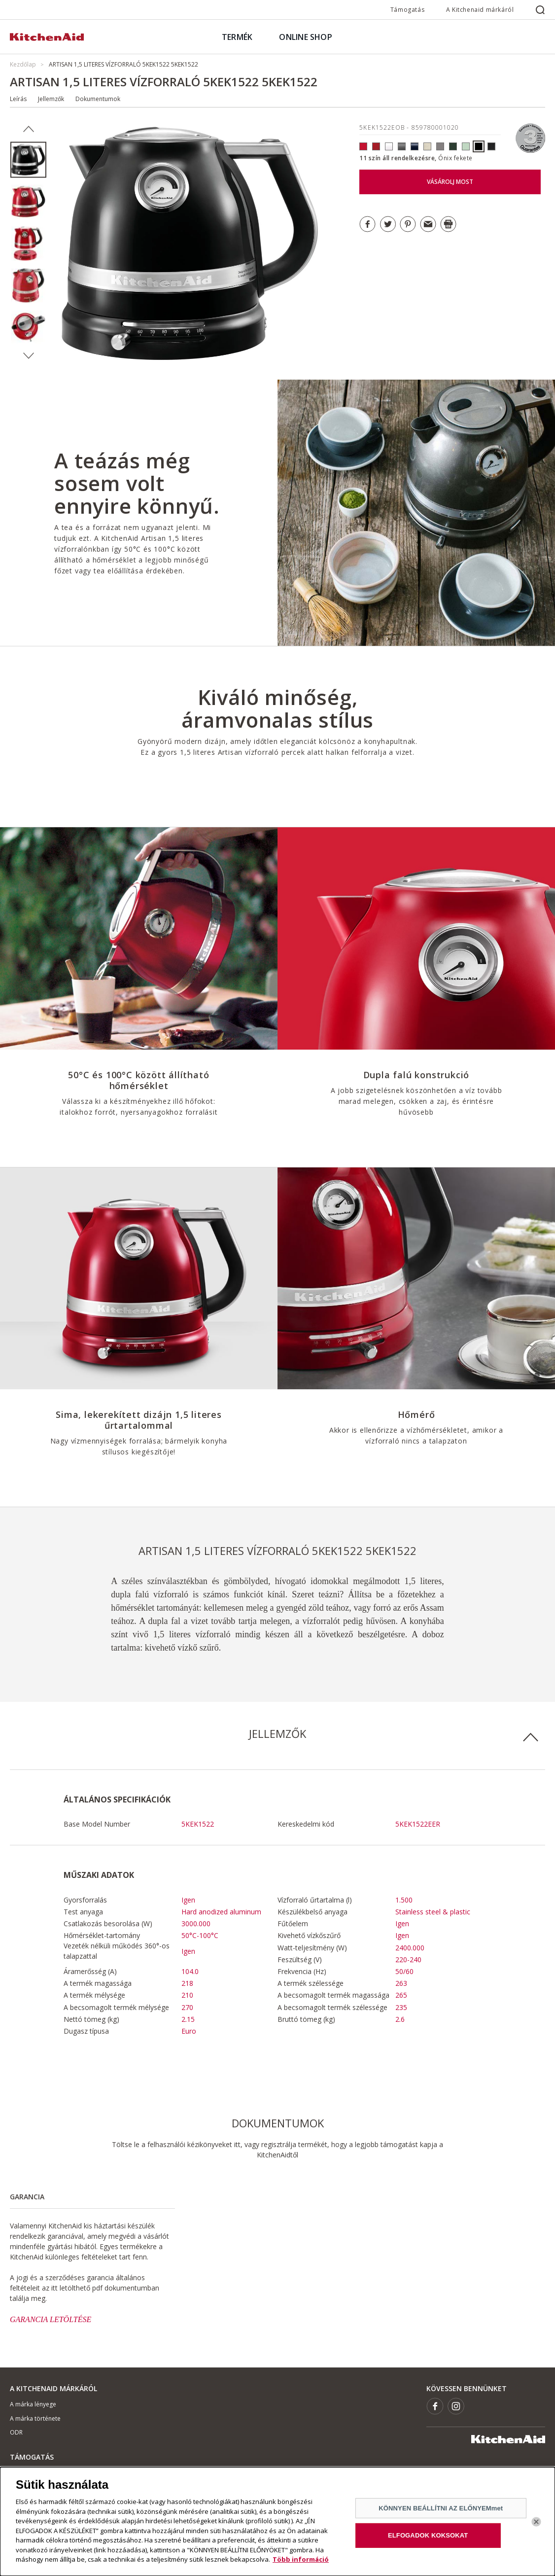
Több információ (301, 2564)
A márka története (35, 2418)
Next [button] (28, 356)
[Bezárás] (536, 2526)
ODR (16, 2432)
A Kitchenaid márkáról (480, 9)
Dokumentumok (97, 99)
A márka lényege (33, 2404)
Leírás (18, 99)
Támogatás (407, 9)
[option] (28, 159)
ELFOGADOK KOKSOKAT (428, 2539)
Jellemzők (51, 99)
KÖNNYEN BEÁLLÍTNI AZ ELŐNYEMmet (441, 2512)
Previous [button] (28, 129)
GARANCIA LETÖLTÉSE (50, 2319)
